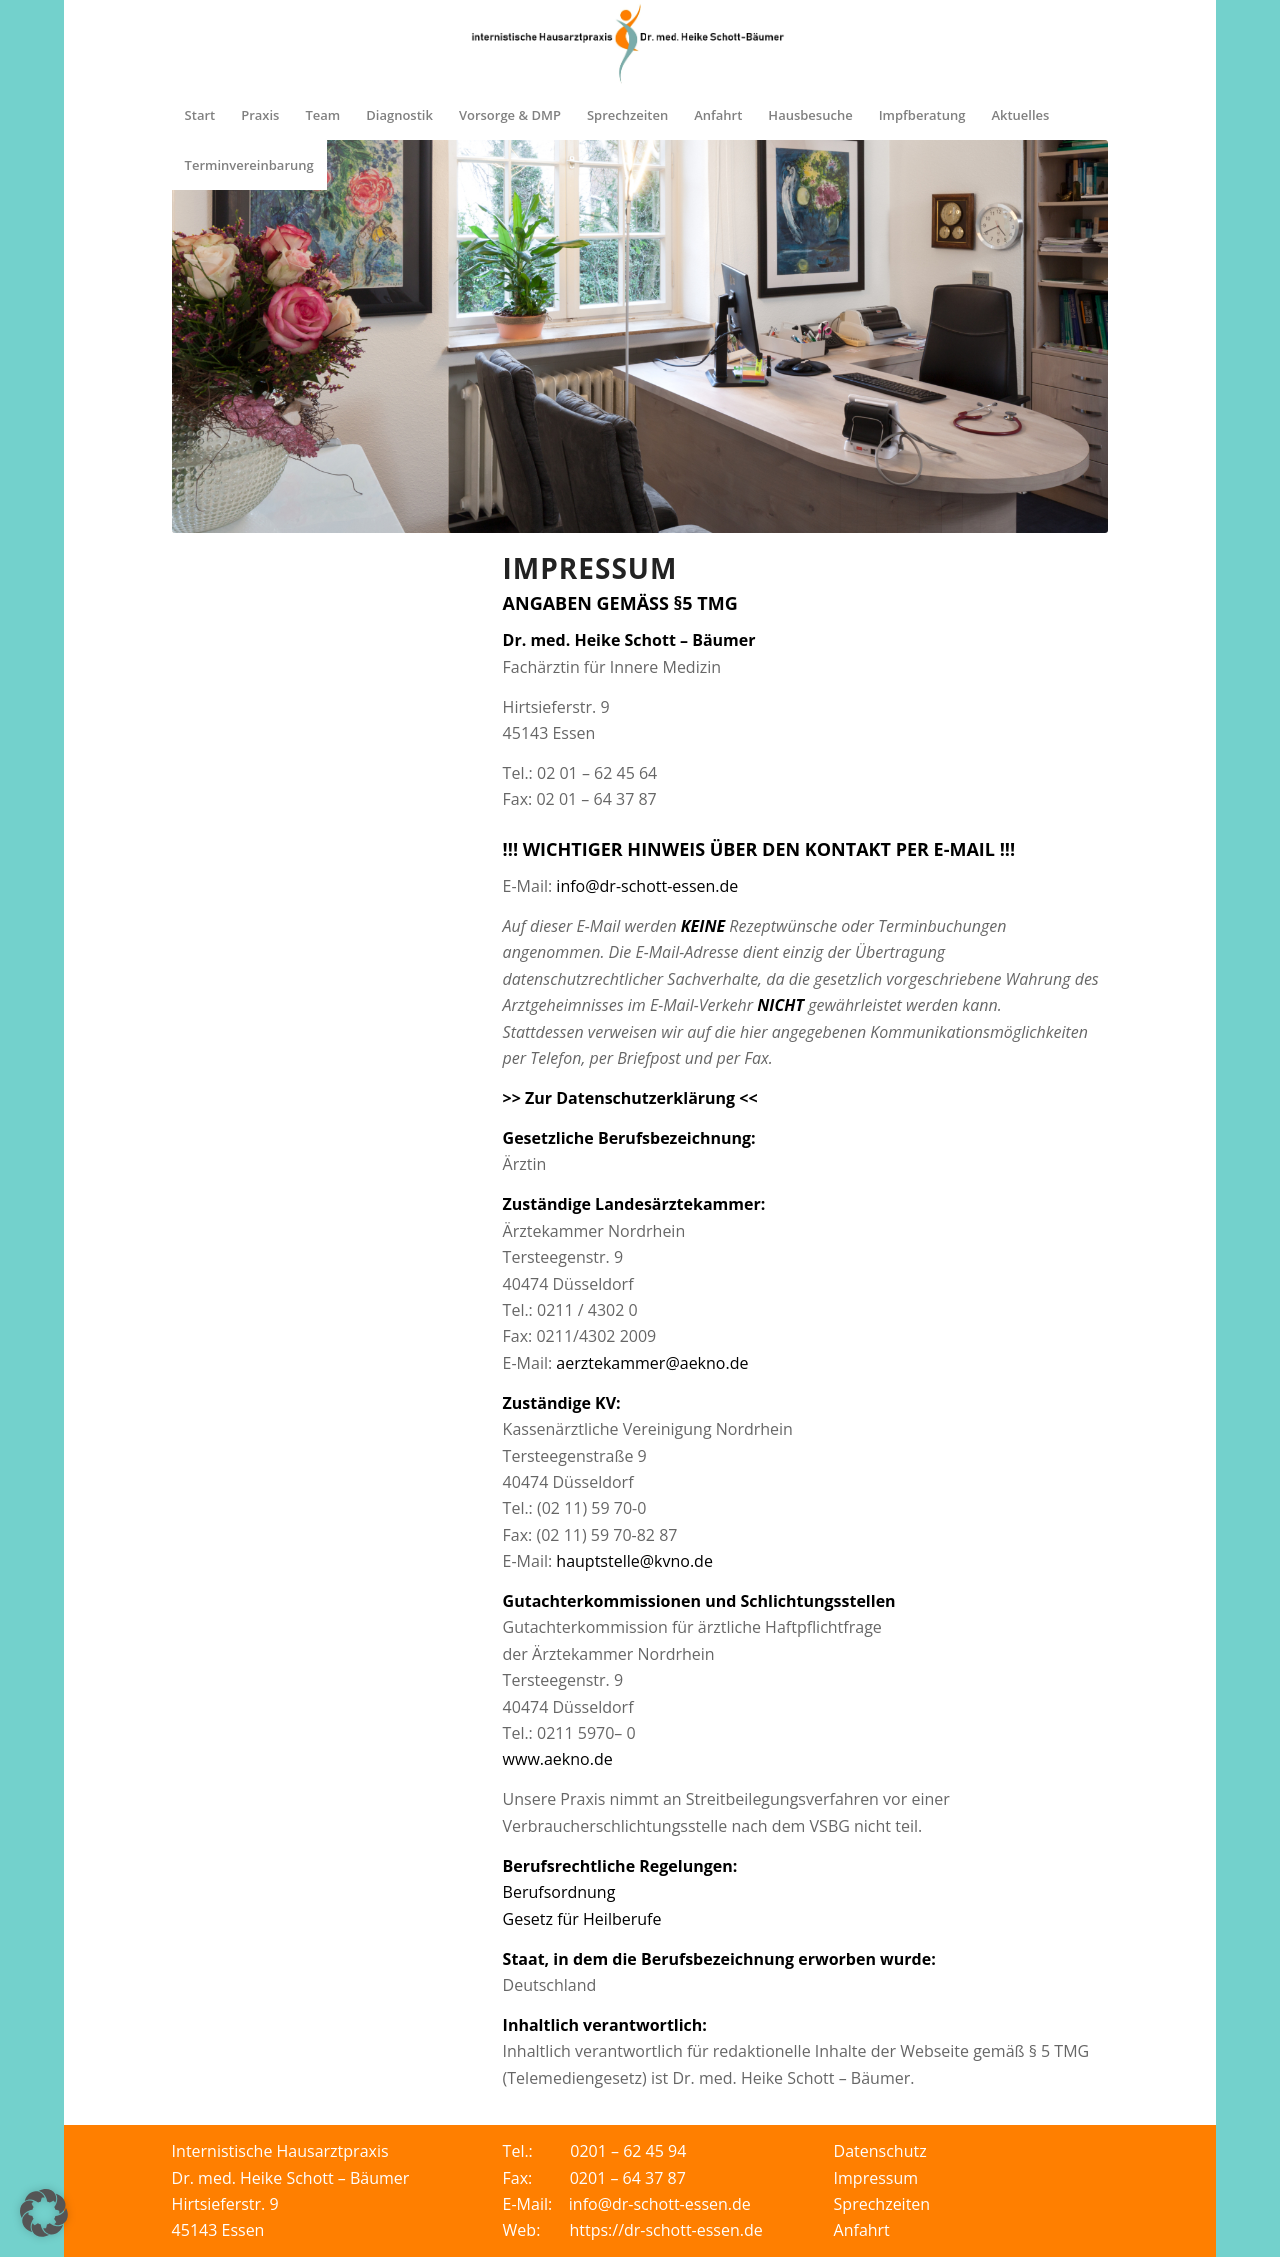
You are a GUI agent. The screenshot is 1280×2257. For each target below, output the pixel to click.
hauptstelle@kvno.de (634, 1561)
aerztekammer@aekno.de (652, 1363)
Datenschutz (880, 2151)
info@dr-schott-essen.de (647, 886)
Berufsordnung (559, 1892)
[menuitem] (200, 115)
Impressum (876, 2178)
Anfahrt (862, 2230)
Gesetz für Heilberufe (582, 1919)
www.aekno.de (558, 1759)
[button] (44, 2213)
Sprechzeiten (882, 2204)
